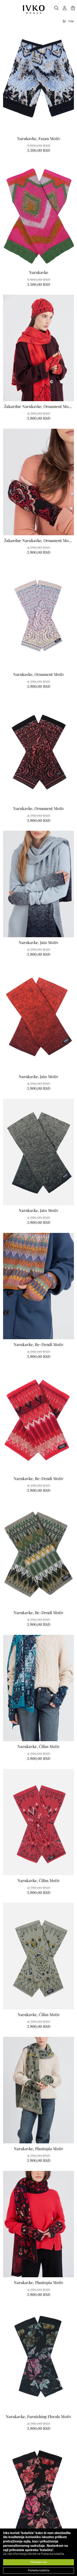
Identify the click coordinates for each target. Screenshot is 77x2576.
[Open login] (65, 8)
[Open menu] (5, 8)
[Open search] (56, 8)
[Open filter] (67, 21)
